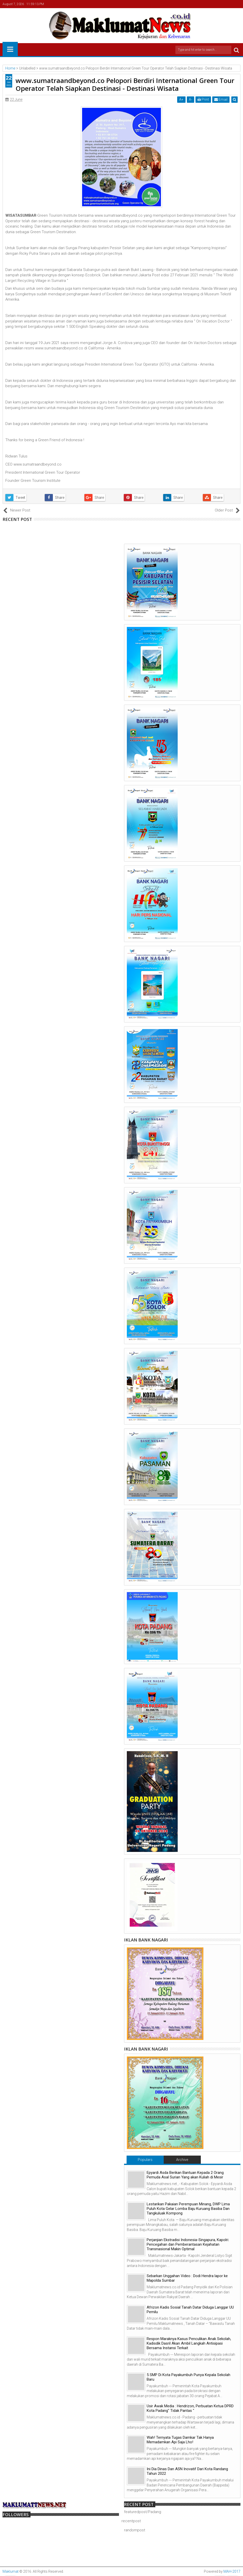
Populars (145, 2160)
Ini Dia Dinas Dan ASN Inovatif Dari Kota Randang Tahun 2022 (187, 2471)
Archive (182, 2160)
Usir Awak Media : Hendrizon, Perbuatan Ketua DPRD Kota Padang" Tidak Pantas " (190, 2408)
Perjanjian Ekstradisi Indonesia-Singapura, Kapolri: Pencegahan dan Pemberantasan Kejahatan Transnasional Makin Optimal (188, 2244)
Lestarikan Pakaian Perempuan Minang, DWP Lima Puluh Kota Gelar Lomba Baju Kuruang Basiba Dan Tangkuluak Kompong (188, 2208)
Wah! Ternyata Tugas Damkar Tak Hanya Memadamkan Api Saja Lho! (180, 2439)
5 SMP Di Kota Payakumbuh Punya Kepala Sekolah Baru (188, 2377)
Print (203, 99)
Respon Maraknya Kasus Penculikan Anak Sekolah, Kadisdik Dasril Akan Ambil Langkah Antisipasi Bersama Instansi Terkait (189, 2343)
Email (220, 99)
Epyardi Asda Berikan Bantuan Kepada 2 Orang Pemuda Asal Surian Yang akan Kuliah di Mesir (185, 2174)
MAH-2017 (231, 2571)
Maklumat (11, 2571)
